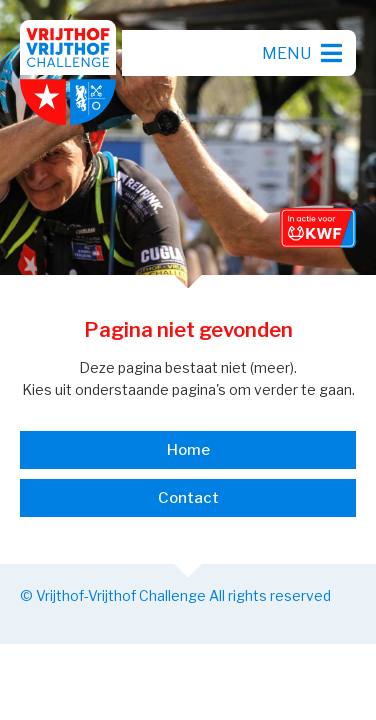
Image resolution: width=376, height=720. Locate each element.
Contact (188, 498)
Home (188, 450)
